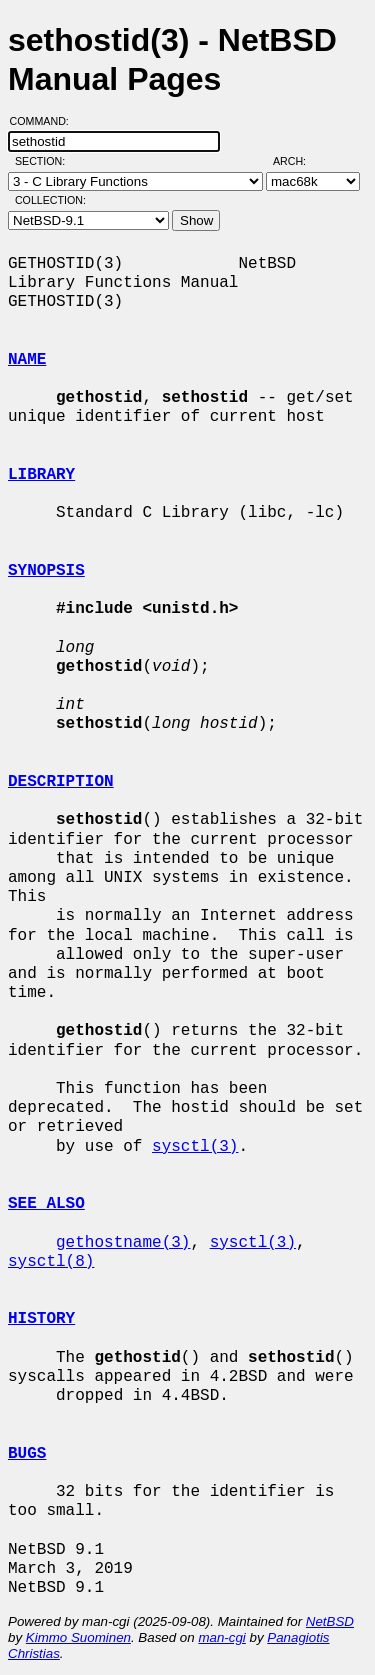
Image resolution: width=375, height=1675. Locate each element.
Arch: (298, 161)
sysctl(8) (51, 1262)
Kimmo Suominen (78, 1637)
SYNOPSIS (46, 571)
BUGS (27, 1454)
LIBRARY (41, 475)
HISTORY (41, 1319)
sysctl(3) (195, 1147)
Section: (44, 161)
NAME (27, 360)
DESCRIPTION (61, 782)
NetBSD (330, 1621)
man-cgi (221, 1637)
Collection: (50, 200)
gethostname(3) (123, 1243)
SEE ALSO (46, 1204)
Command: (45, 121)
